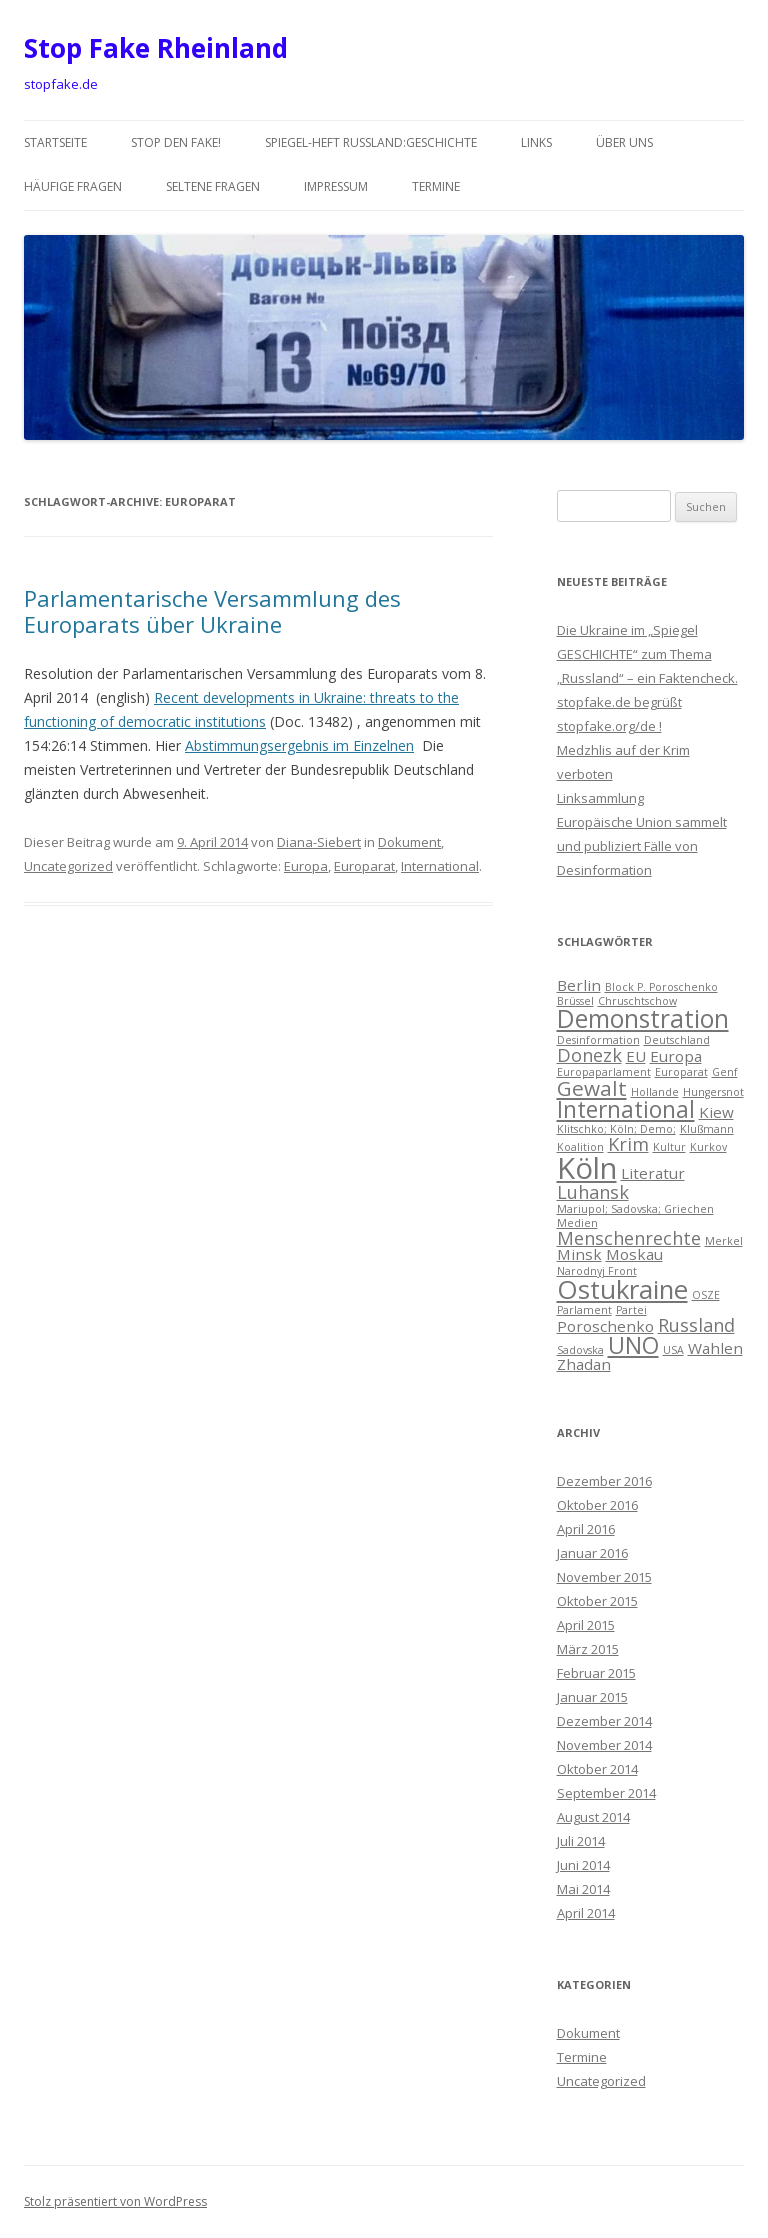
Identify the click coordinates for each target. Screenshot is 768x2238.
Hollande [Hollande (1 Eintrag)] (655, 1092)
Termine (436, 186)
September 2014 (606, 1793)
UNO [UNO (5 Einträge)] (633, 1345)
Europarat (364, 866)
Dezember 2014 (604, 1721)
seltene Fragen (213, 186)
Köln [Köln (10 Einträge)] (587, 1168)
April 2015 (586, 1625)
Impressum (336, 186)
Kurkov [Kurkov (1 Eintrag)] (708, 1147)
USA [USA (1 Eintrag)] (673, 1350)
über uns (624, 142)
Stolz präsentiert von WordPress (115, 2201)
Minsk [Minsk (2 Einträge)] (579, 1254)
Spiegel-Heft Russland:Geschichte (371, 142)
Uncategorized (68, 866)
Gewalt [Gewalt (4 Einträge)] (592, 1088)
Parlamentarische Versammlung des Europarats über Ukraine (212, 611)
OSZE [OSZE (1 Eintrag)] (706, 1295)
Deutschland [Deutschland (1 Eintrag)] (677, 1040)
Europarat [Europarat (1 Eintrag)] (681, 1072)
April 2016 (586, 1529)
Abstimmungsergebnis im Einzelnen (299, 745)
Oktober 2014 (597, 1769)
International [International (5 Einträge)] (626, 1109)
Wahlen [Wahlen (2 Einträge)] (715, 1348)
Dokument (409, 842)
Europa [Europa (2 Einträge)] (676, 1056)
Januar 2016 (592, 1553)
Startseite (55, 142)
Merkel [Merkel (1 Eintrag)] (724, 1241)
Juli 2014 (581, 1841)
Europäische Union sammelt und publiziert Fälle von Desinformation (642, 846)
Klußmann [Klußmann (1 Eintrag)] (707, 1129)
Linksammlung (600, 798)
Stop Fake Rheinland (156, 48)
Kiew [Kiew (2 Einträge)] (716, 1112)
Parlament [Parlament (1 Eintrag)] (584, 1310)
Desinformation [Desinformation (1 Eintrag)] (598, 1040)
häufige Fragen (73, 186)
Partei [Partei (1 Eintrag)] (631, 1310)
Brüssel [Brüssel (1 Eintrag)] (575, 1001)
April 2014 (586, 1913)
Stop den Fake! (176, 142)
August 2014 (593, 1817)
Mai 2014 (583, 1889)
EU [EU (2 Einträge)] (636, 1056)
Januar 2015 (592, 1697)
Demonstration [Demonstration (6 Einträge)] (643, 1018)
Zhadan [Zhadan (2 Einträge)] (584, 1364)
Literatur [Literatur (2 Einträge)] (653, 1173)
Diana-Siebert (319, 842)
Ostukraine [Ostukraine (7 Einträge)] (622, 1289)
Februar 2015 (596, 1673)
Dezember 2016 (604, 1481)
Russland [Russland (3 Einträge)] (696, 1325)
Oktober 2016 (597, 1505)
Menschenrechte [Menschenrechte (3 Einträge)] (629, 1238)
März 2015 (588, 1649)
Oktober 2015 (597, 1601)
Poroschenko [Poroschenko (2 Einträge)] (605, 1326)
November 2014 (604, 1745)
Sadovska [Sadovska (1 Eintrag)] (580, 1350)
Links (536, 142)
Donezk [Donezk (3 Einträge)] (589, 1055)
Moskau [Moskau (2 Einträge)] (634, 1254)
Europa (306, 866)
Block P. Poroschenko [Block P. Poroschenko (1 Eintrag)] (661, 987)
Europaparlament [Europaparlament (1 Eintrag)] (604, 1072)
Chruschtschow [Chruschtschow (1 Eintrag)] (637, 1001)
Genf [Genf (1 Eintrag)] (725, 1072)
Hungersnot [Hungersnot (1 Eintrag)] (713, 1092)
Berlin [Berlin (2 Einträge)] (579, 985)
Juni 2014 (583, 1865)
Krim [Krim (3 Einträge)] (628, 1144)
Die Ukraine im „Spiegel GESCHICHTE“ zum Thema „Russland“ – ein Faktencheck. (647, 654)
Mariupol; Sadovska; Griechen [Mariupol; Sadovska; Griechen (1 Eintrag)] (635, 1209)
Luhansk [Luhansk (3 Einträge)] (593, 1192)
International (440, 866)
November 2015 (604, 1577)
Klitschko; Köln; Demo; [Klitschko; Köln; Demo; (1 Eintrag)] (616, 1129)
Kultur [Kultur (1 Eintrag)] (669, 1147)
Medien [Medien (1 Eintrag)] (577, 1223)
